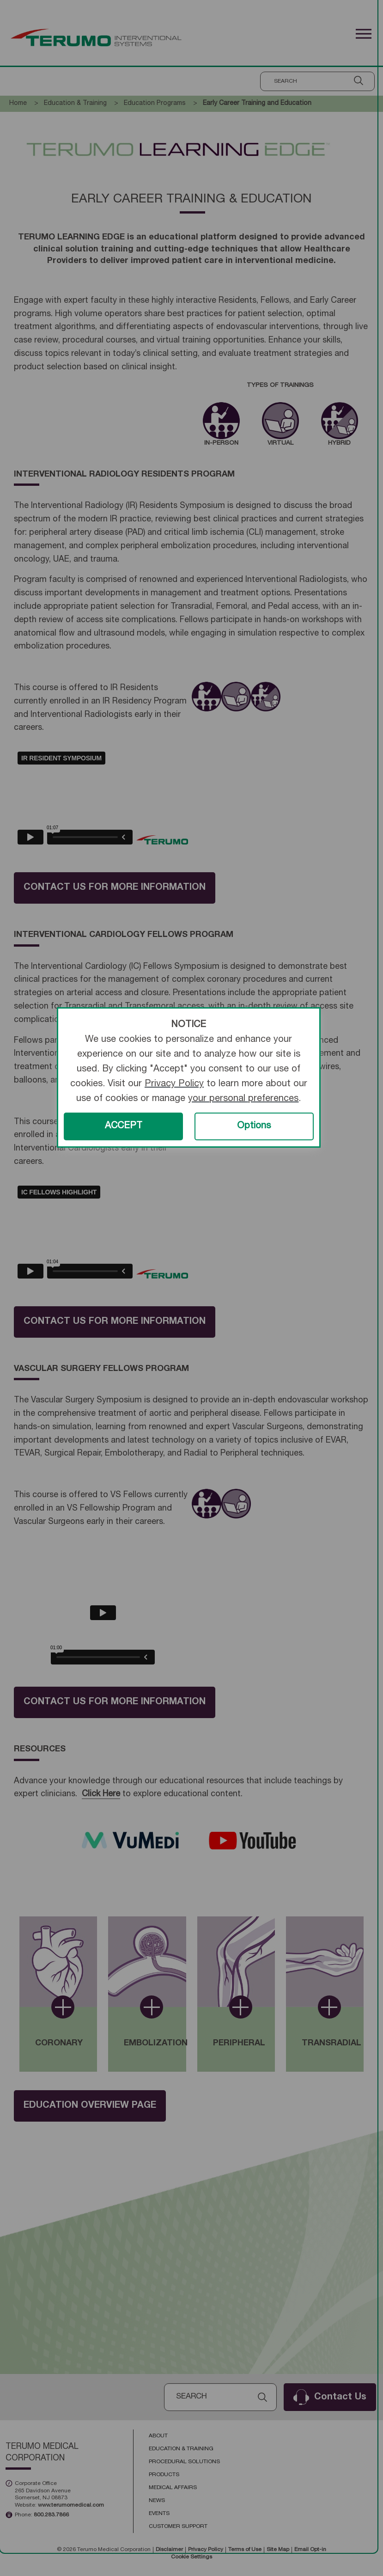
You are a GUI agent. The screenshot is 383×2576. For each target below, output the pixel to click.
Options (254, 1126)
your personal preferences (243, 1099)
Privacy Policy (174, 1084)
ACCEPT (123, 1126)
